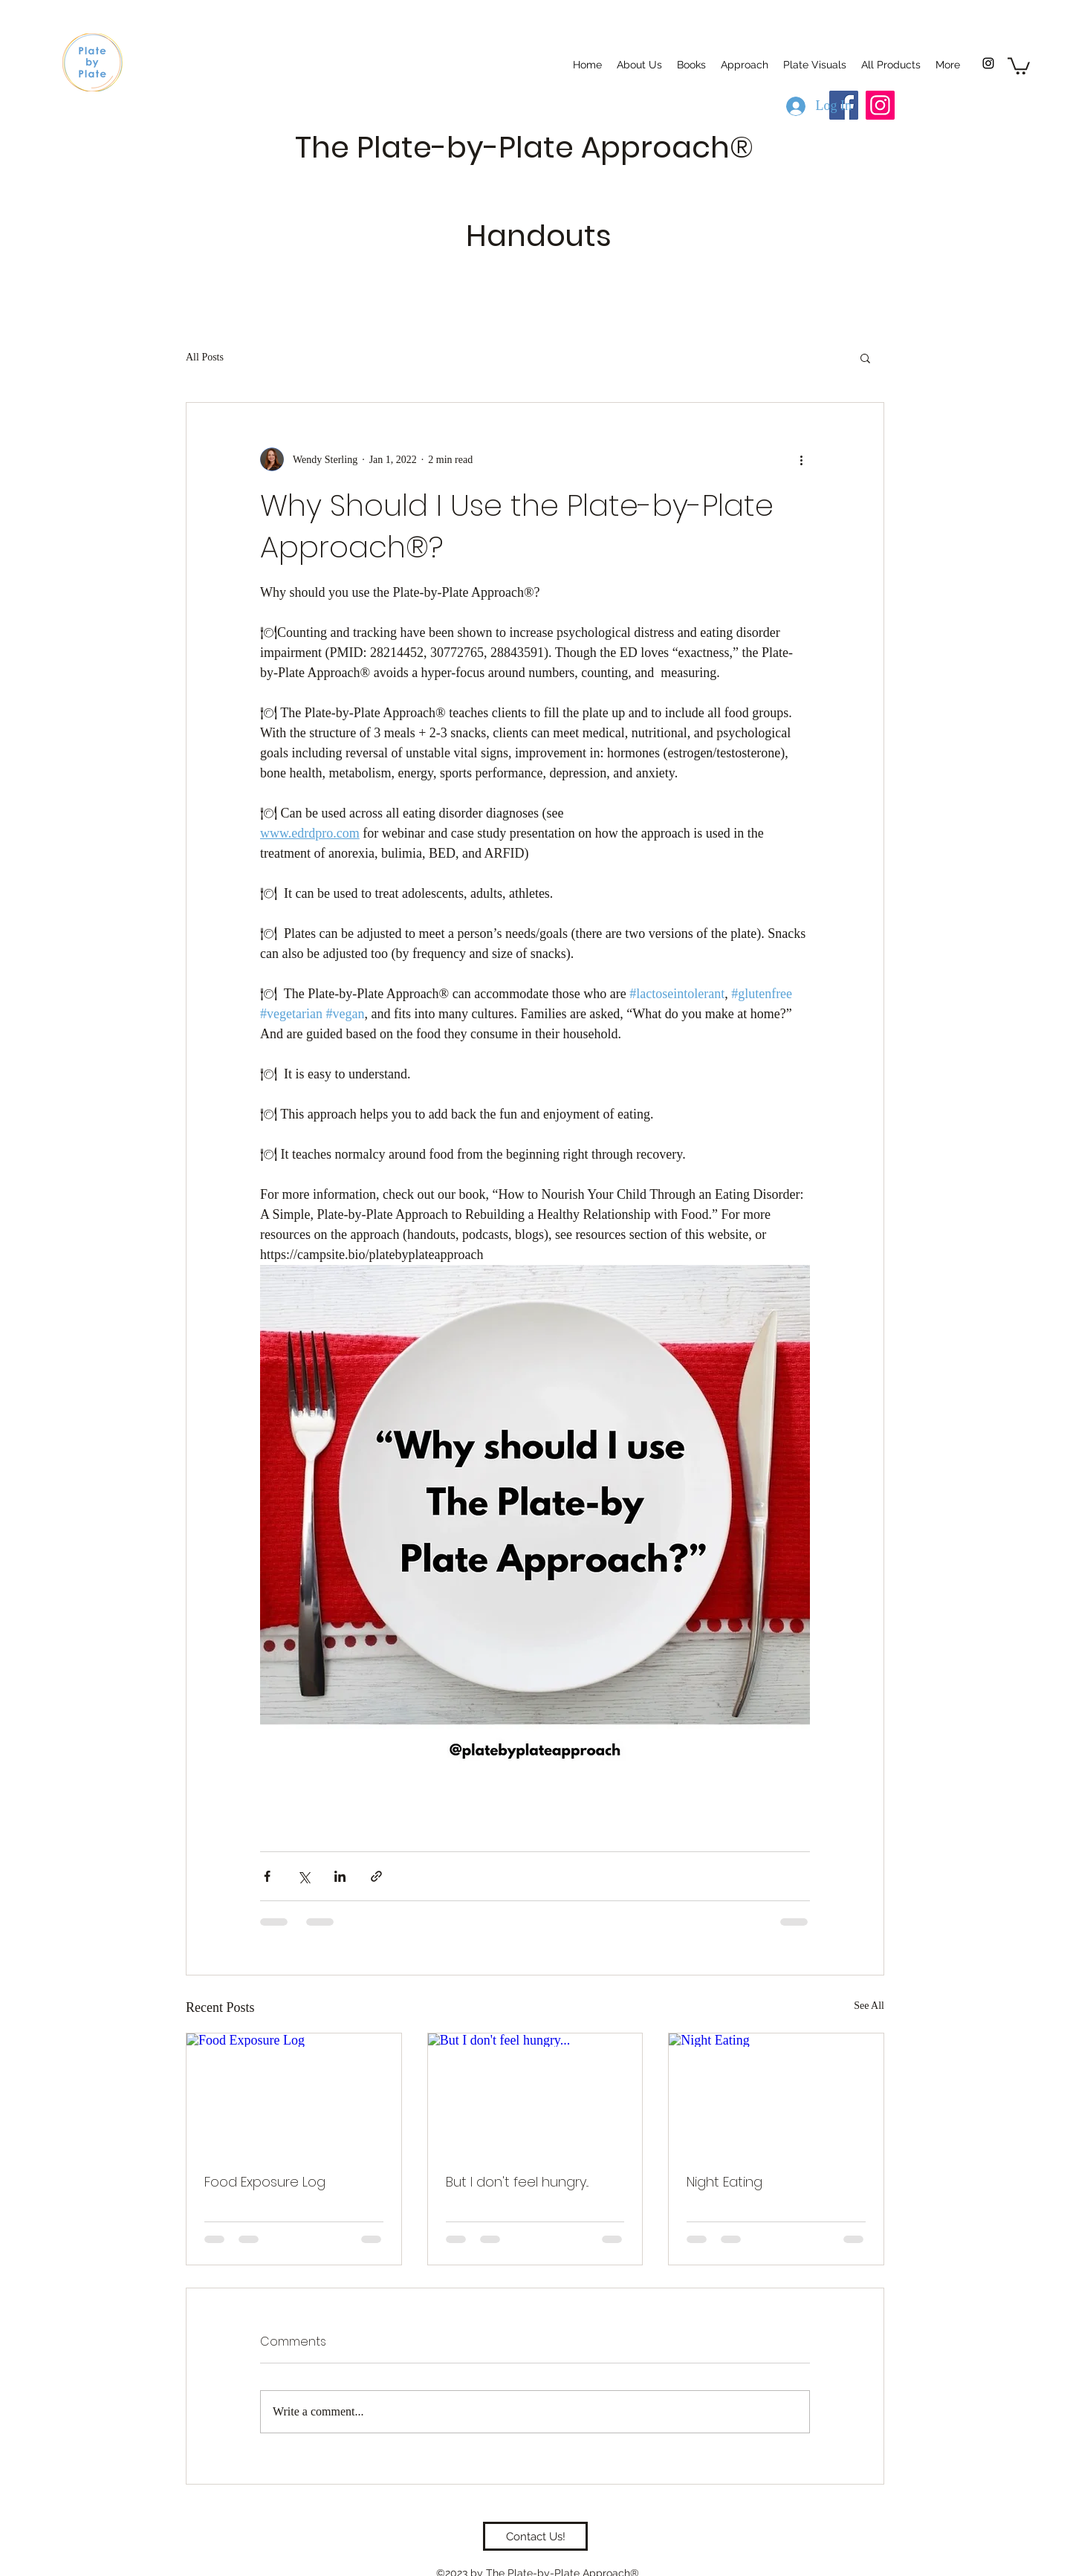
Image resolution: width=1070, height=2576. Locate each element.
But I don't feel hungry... (517, 2181)
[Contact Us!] (535, 2536)
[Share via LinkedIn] (340, 1876)
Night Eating (724, 2181)
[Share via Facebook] (267, 1876)
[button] (1019, 65)
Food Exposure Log (264, 2181)
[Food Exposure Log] (294, 2093)
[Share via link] (376, 1876)
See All (869, 2005)
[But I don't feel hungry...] (535, 2093)
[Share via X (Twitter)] (303, 1876)
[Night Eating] (776, 2093)
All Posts (205, 357)
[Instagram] (988, 63)
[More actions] (801, 459)
